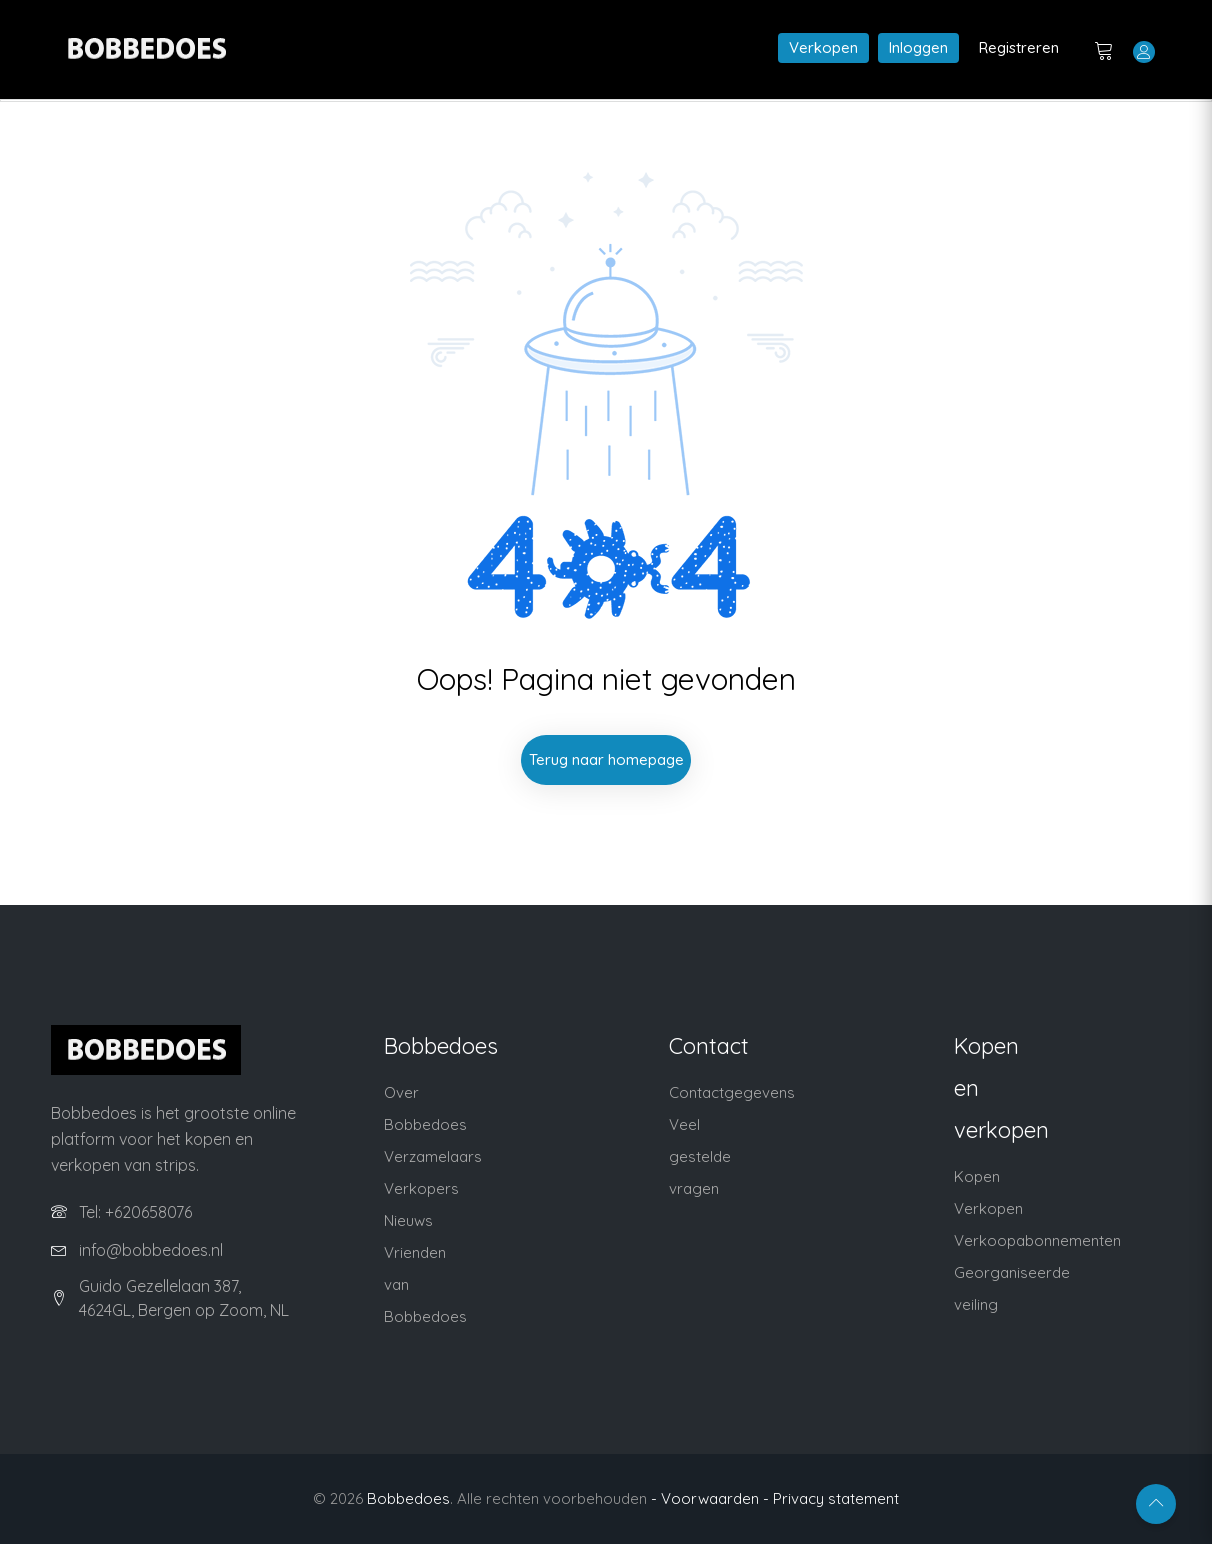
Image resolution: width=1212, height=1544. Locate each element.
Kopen (977, 1176)
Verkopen (823, 47)
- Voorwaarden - (710, 1498)
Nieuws (408, 1220)
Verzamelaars (433, 1156)
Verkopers (421, 1188)
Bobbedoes (408, 1498)
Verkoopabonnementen (1037, 1240)
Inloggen (918, 47)
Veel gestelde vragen (700, 1156)
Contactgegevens (732, 1092)
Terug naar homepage (606, 759)
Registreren (1019, 47)
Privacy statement (836, 1498)
